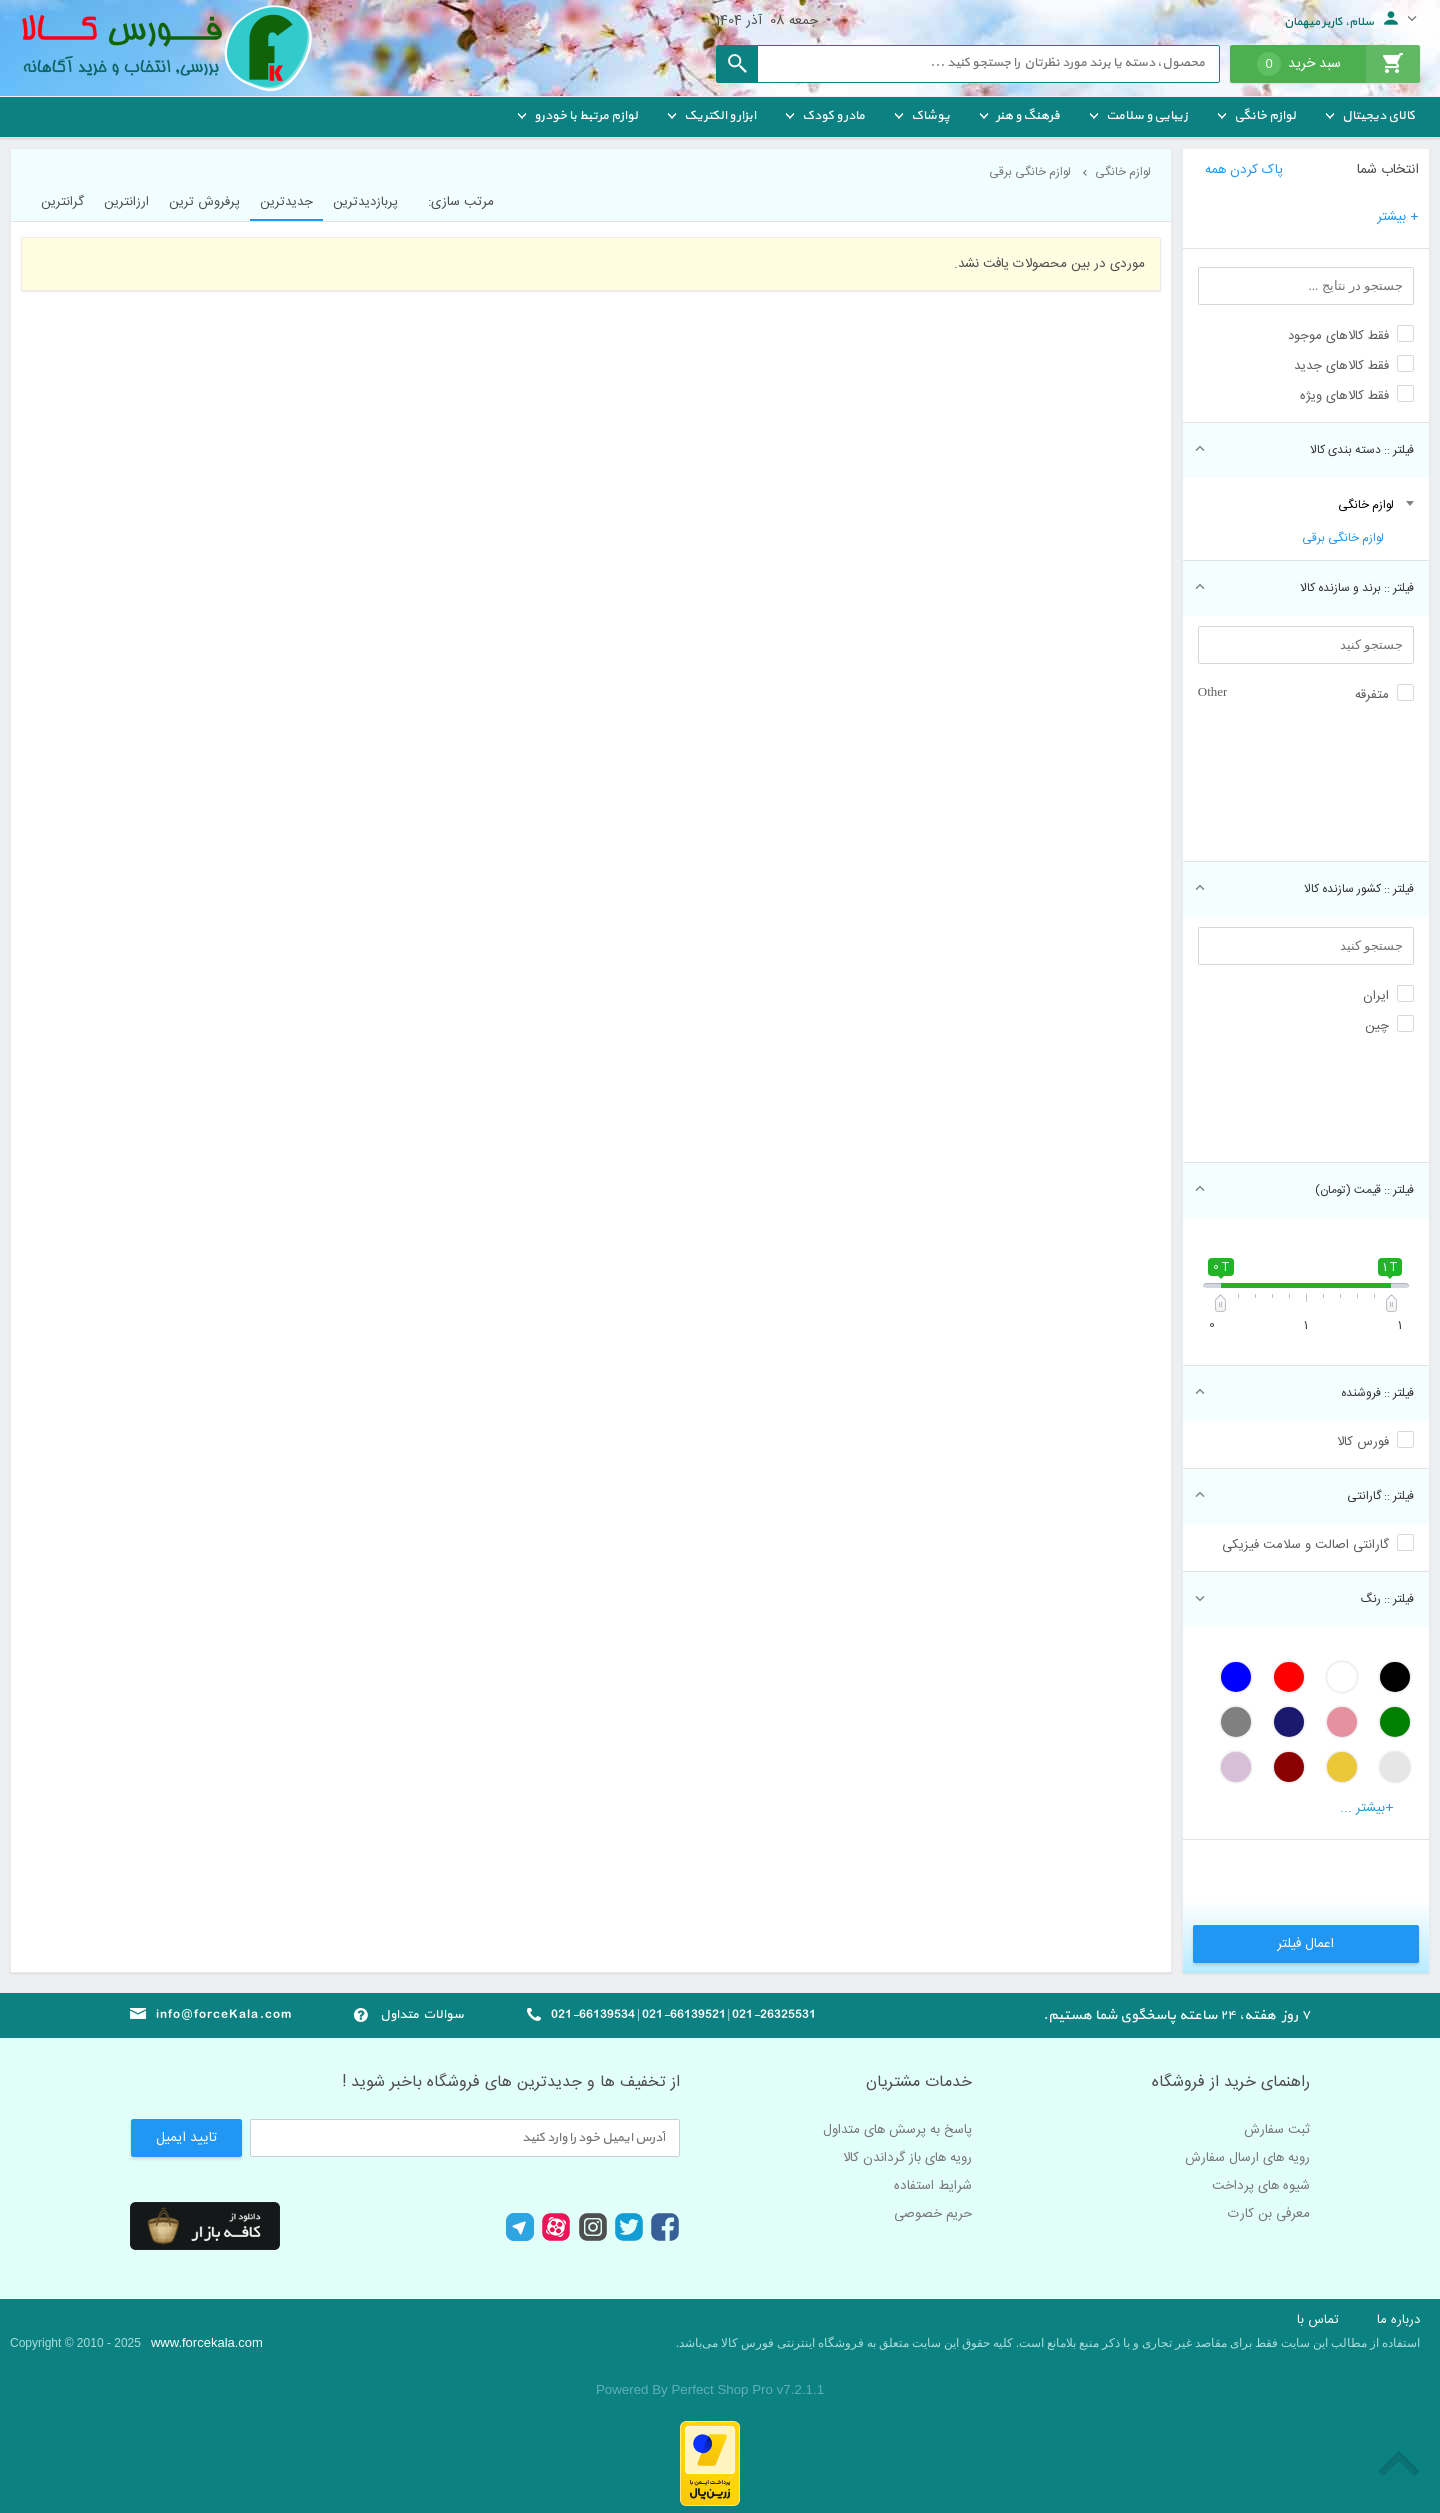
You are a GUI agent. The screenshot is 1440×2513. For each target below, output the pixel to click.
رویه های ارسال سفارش (1247, 2158)
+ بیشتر (1398, 217)
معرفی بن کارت (1269, 2214)
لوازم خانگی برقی (1343, 538)
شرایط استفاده (933, 2186)
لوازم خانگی (1366, 505)
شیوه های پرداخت (1261, 2186)
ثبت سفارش (1277, 2130)
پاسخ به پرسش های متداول (897, 2130)
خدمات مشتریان (919, 2083)
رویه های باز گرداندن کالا (907, 2158)
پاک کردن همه (1244, 170)
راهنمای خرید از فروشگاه (1231, 2083)
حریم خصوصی (933, 2214)
